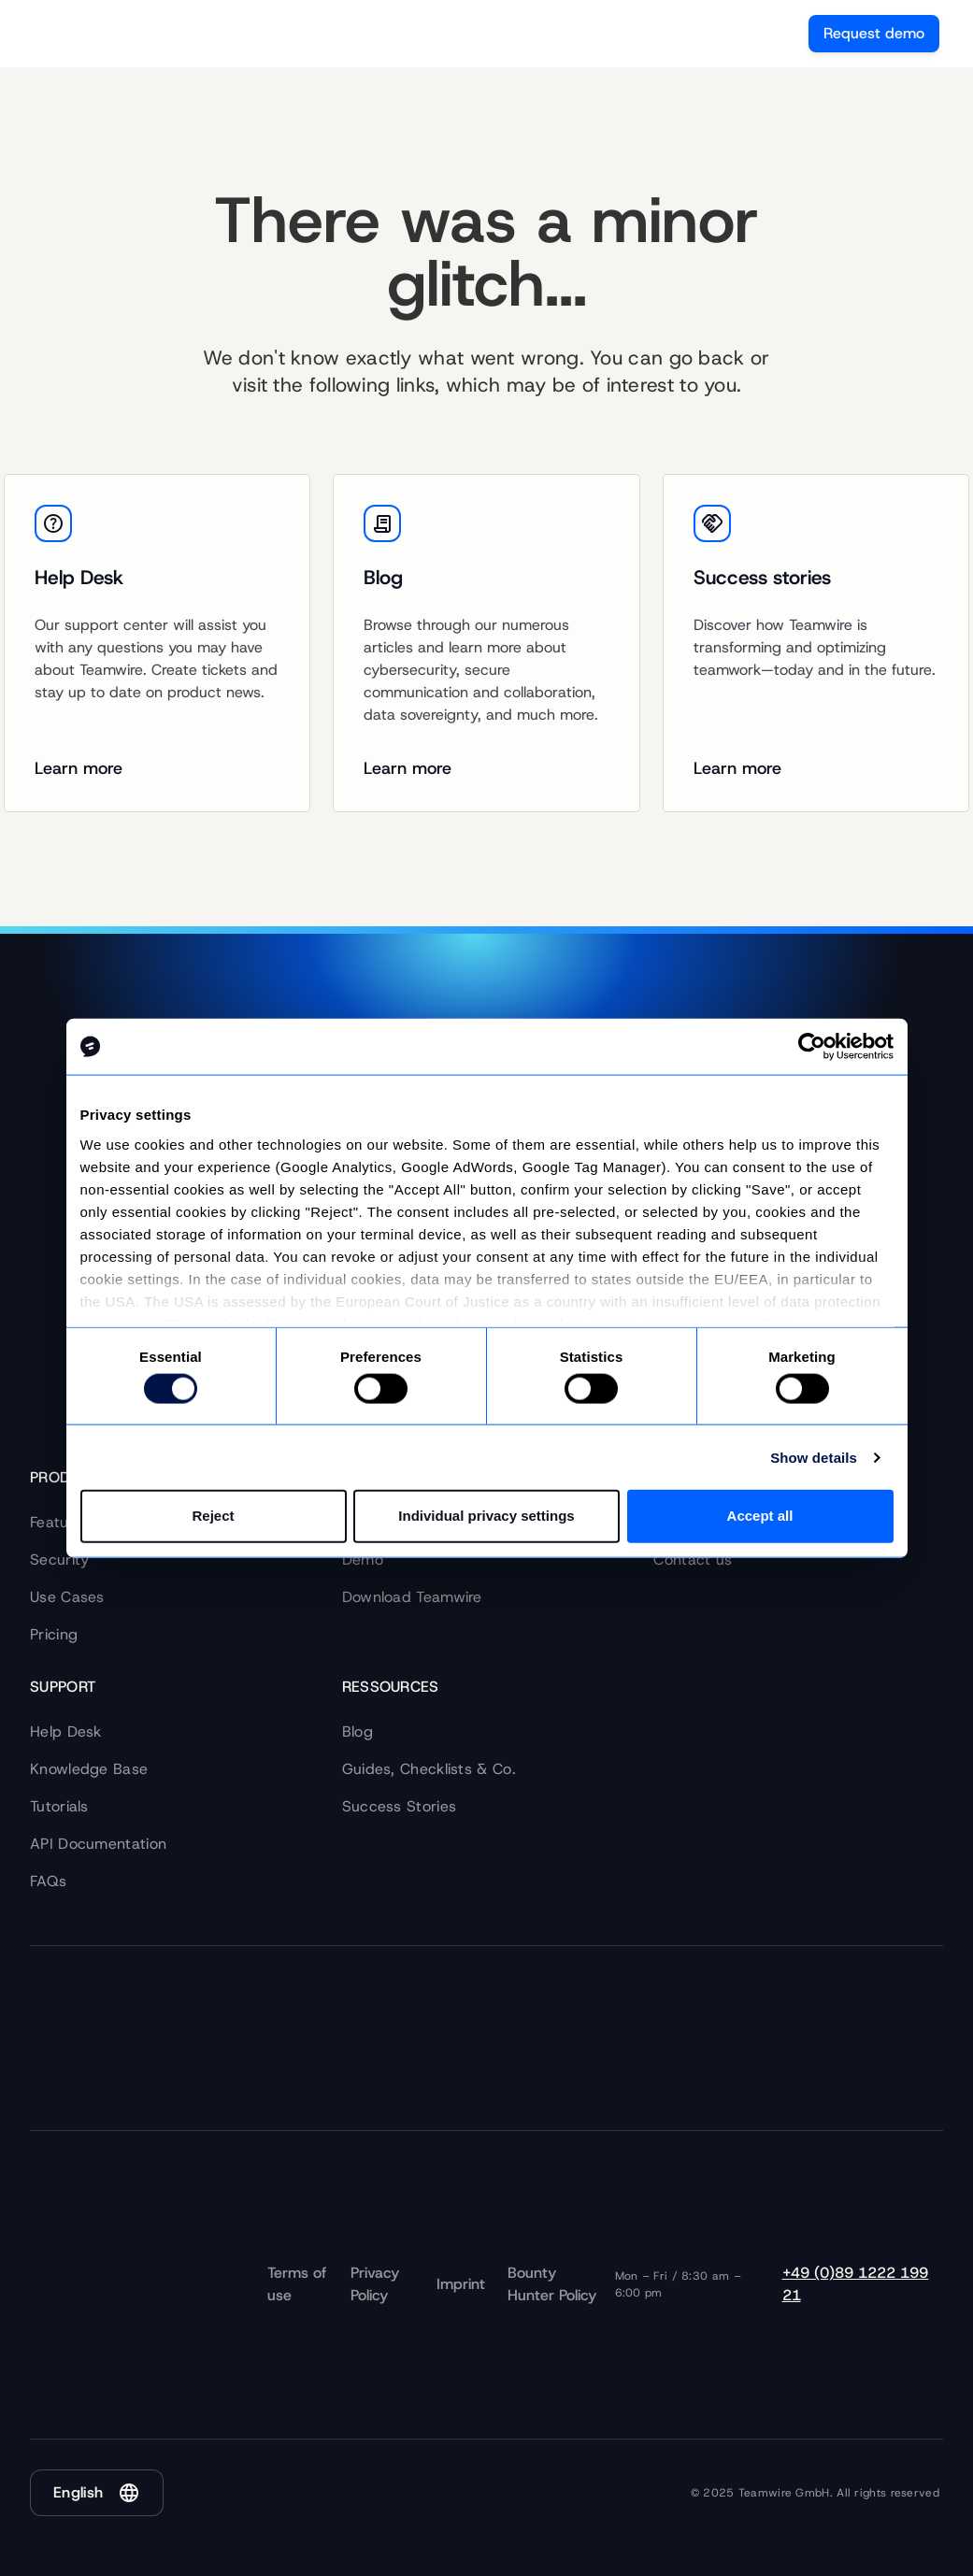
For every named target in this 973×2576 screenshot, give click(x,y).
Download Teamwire (412, 1597)
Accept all (760, 1516)
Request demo (873, 33)
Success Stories (399, 1806)
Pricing (54, 1634)
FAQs (48, 1881)
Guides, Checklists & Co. (429, 1769)
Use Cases (67, 1597)
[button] (97, 2492)
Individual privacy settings (486, 1516)
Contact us (692, 1559)
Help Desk (66, 1731)
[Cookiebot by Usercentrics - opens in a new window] (812, 1047)
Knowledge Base (89, 1769)
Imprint (460, 2284)
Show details (813, 1458)
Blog (357, 1731)
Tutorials (59, 1806)
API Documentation (98, 1843)
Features (60, 1522)
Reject (213, 1516)
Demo (362, 1559)
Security (59, 1559)
